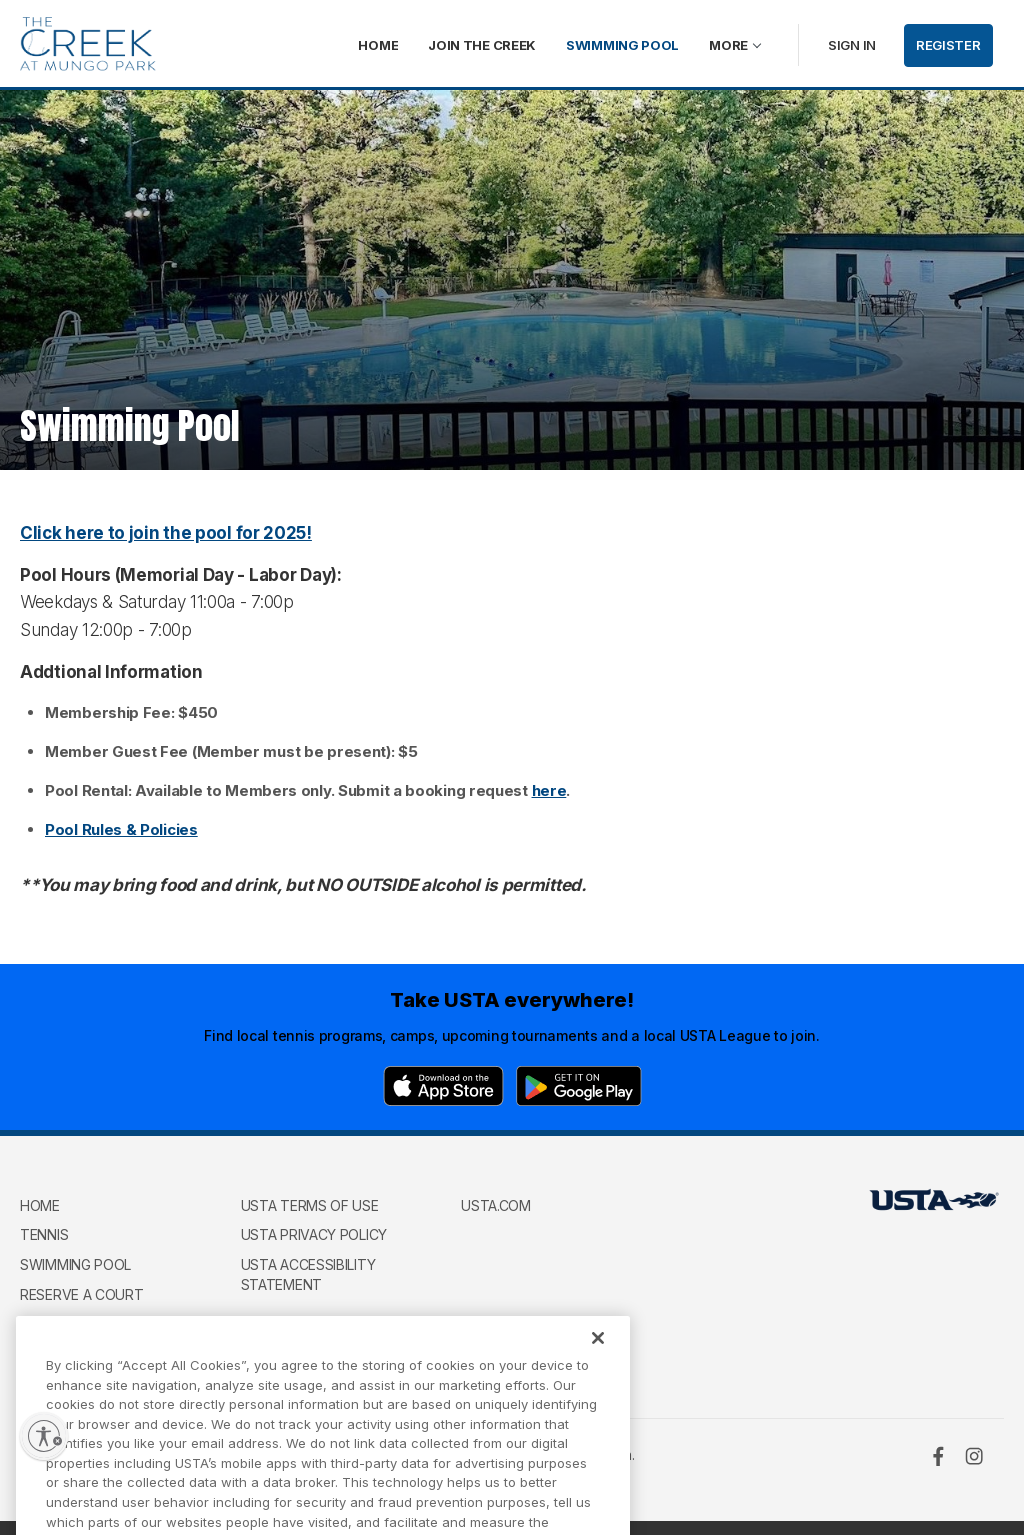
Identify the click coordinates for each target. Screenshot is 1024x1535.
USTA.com (496, 1205)
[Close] (598, 1360)
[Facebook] (938, 1456)
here (549, 790)
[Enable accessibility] (44, 1436)
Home (378, 45)
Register (948, 45)
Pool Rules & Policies (121, 829)
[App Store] (443, 1086)
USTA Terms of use (310, 1205)
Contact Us (64, 1323)
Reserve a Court (82, 1294)
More (728, 45)
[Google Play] (579, 1086)
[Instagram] (974, 1456)
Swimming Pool (622, 45)
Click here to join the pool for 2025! (166, 533)
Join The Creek (482, 45)
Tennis (44, 1234)
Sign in (852, 45)
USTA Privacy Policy (314, 1234)
